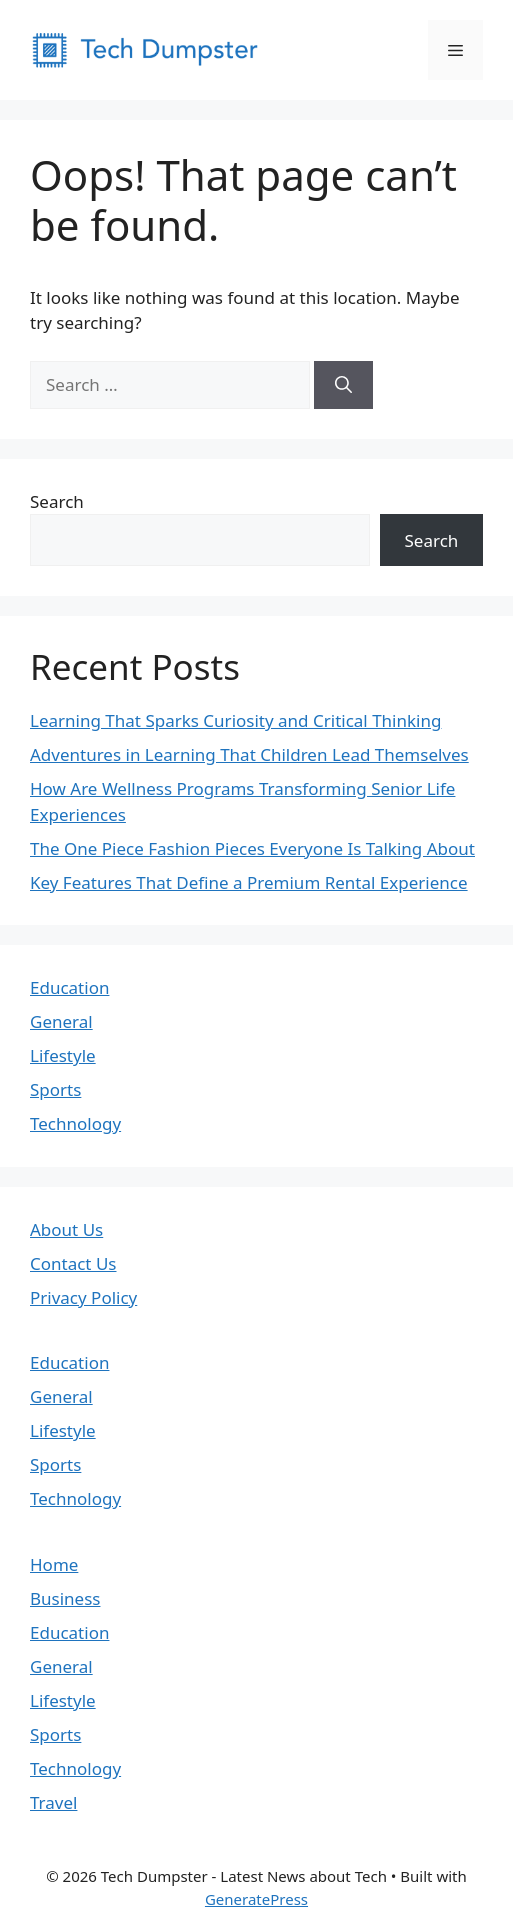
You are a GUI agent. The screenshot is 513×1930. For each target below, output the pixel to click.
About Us (66, 1229)
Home (54, 1564)
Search (57, 501)
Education (69, 987)
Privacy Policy (83, 1297)
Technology (75, 1123)
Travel (53, 1802)
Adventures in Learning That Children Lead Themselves (249, 754)
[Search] (343, 385)
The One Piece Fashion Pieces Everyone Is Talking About (252, 848)
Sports (55, 1089)
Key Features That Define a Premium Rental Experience (249, 882)
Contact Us (73, 1263)
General (61, 1021)
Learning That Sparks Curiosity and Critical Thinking (235, 720)
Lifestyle (63, 1055)
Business (65, 1598)
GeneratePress (256, 1899)
